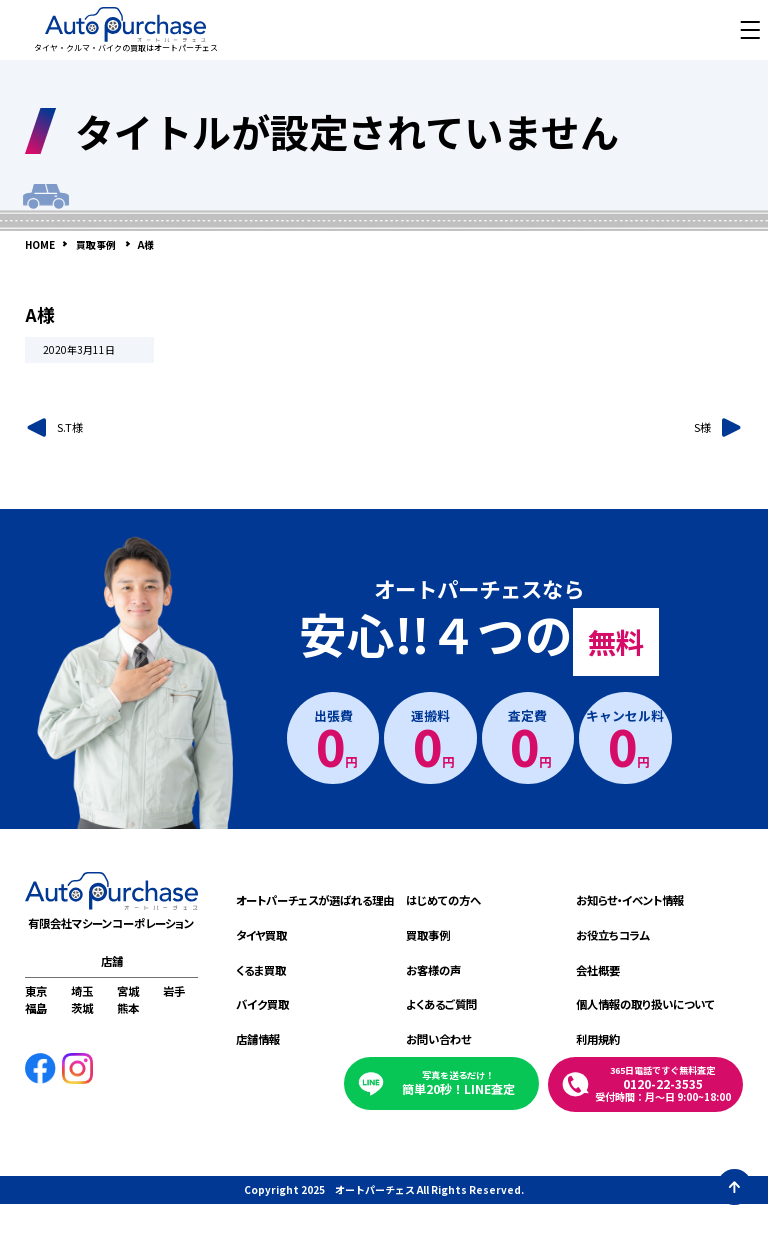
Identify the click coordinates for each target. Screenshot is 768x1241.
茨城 (82, 1008)
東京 (36, 991)
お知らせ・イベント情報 (630, 900)
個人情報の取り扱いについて (645, 1004)
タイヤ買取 (261, 935)
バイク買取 (262, 1004)
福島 (36, 1008)
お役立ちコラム (613, 935)
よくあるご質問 (441, 1004)
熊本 (128, 1008)
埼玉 (82, 991)
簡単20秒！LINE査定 (458, 1082)
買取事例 (428, 935)
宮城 (128, 991)
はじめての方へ (443, 900)
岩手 (174, 991)
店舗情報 (258, 1039)
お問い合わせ (438, 1039)
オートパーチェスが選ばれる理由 (315, 900)
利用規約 (598, 1039)
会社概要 (598, 970)
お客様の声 (433, 970)
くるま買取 (261, 970)
